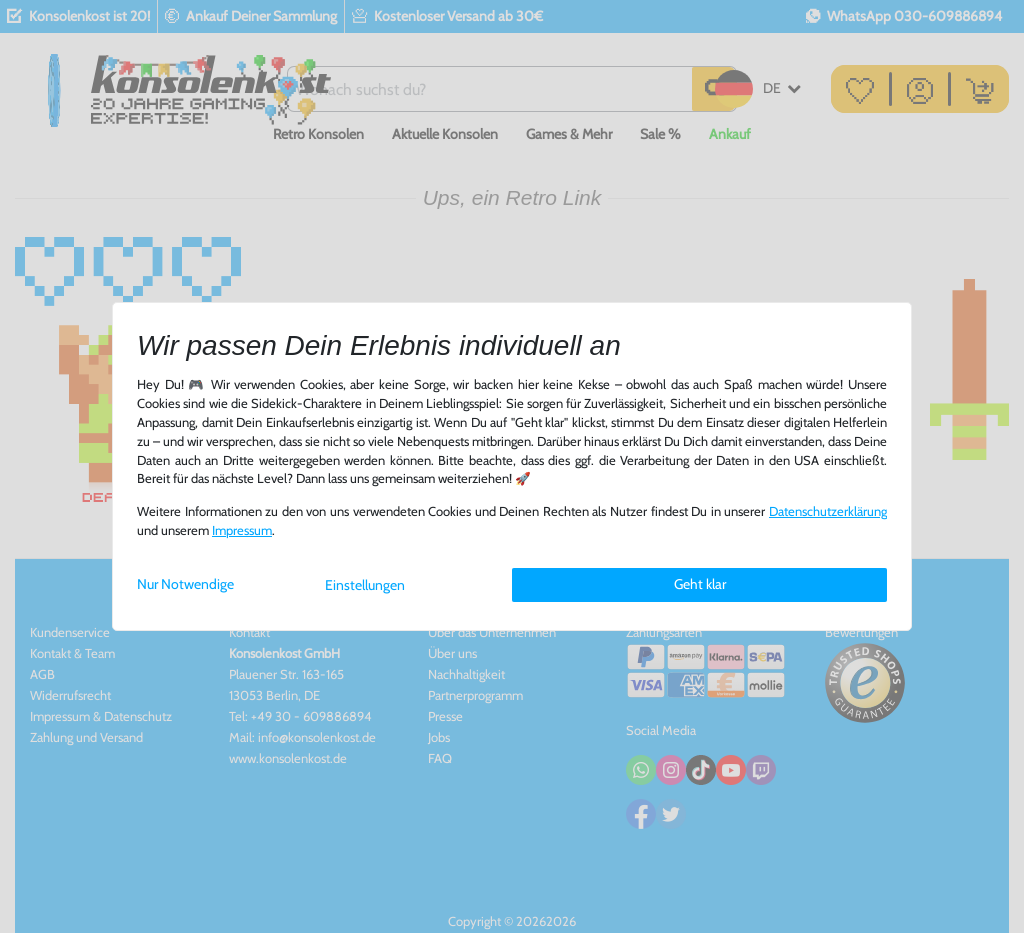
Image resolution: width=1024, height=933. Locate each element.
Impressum (242, 530)
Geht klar (700, 584)
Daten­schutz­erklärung (828, 511)
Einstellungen (365, 585)
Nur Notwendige (185, 584)
